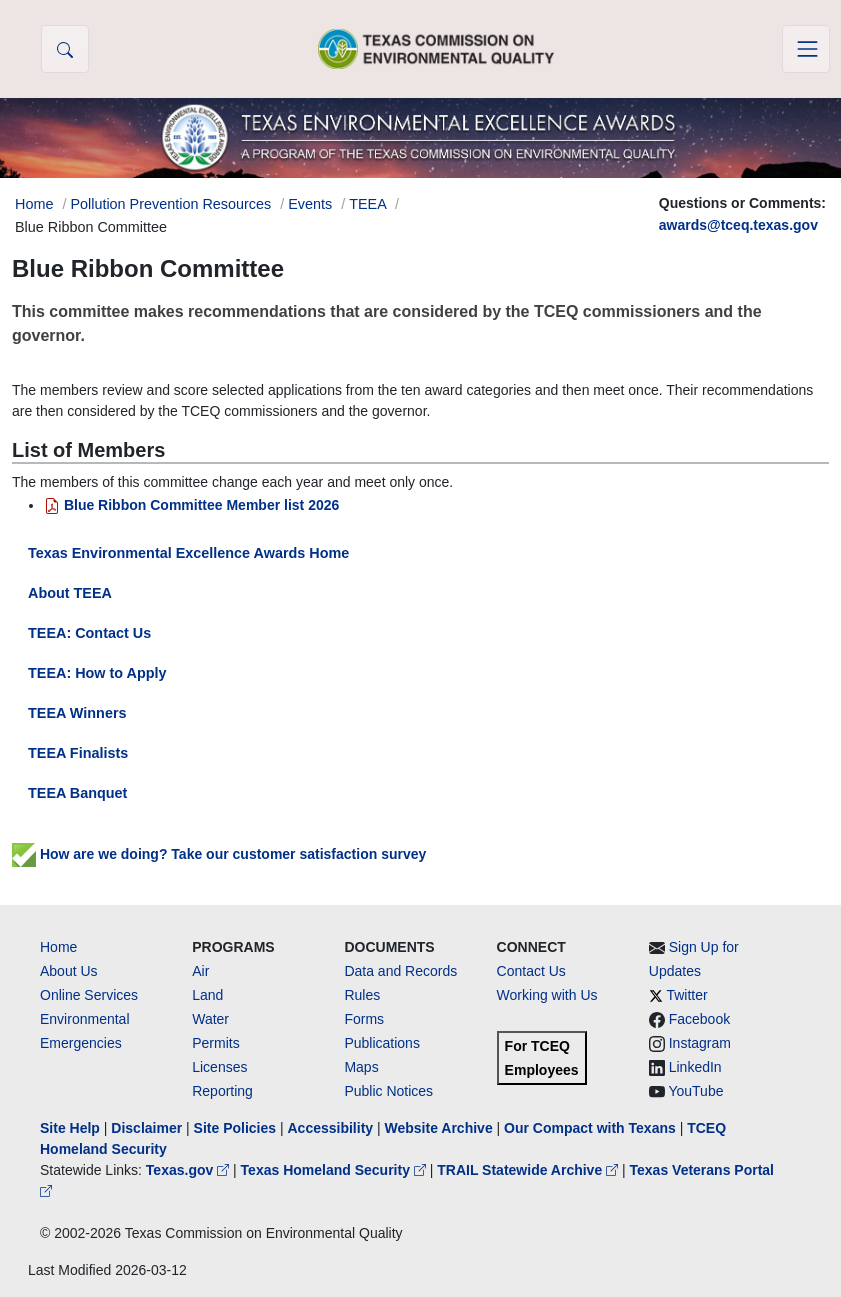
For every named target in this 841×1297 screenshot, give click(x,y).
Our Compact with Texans (590, 1128)
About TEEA (70, 593)
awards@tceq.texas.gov (738, 225)
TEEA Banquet (77, 793)
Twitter (686, 995)
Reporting (222, 1091)
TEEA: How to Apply (97, 673)
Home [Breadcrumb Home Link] (34, 204)
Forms (364, 1019)
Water (210, 1019)
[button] (65, 49)
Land (207, 995)
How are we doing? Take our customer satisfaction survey (219, 854)
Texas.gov (189, 1170)
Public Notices (388, 1091)
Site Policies (235, 1128)
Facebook (699, 1019)
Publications (382, 1043)
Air (200, 971)
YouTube (695, 1091)
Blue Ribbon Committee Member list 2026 (191, 505)
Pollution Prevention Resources (170, 204)
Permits (215, 1043)
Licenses (219, 1067)
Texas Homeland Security (335, 1170)
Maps (361, 1067)
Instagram (700, 1043)
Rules (362, 995)
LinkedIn (695, 1067)
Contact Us (531, 971)
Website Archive (439, 1128)
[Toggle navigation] (806, 49)
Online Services (89, 995)
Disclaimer (146, 1128)
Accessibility (332, 1128)
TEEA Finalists (78, 753)
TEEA (367, 204)
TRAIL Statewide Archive (529, 1170)
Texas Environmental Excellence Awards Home (188, 553)
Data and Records (400, 971)
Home (58, 947)
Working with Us (547, 995)
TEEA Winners (77, 713)
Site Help (70, 1128)
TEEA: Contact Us (89, 633)
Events (310, 204)
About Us (69, 971)
